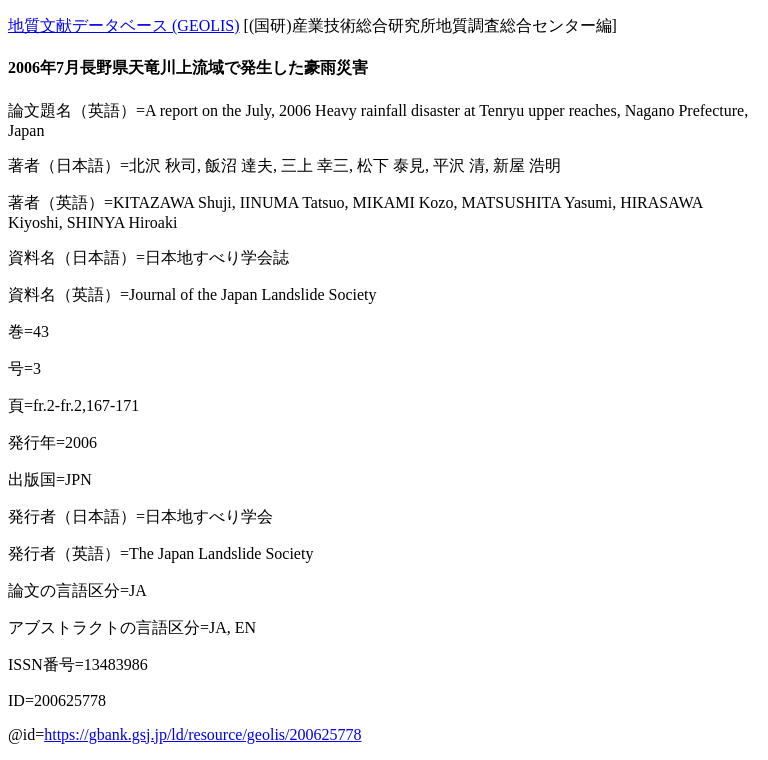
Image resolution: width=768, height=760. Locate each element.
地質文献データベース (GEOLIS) (124, 25)
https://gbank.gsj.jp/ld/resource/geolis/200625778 (202, 734)
